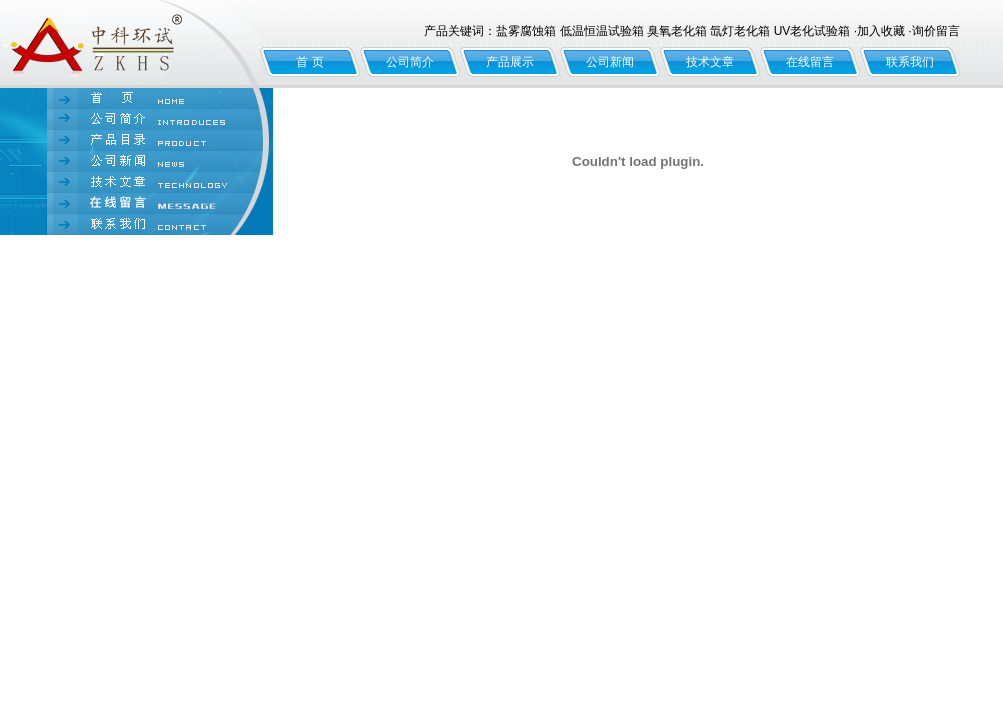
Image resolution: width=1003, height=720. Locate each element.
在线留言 (810, 62)
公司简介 (410, 62)
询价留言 (936, 31)
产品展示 (510, 62)
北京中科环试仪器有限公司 (130, 44)
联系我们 (910, 62)
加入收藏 (881, 31)
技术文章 (710, 62)
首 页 (309, 62)
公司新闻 (610, 62)
